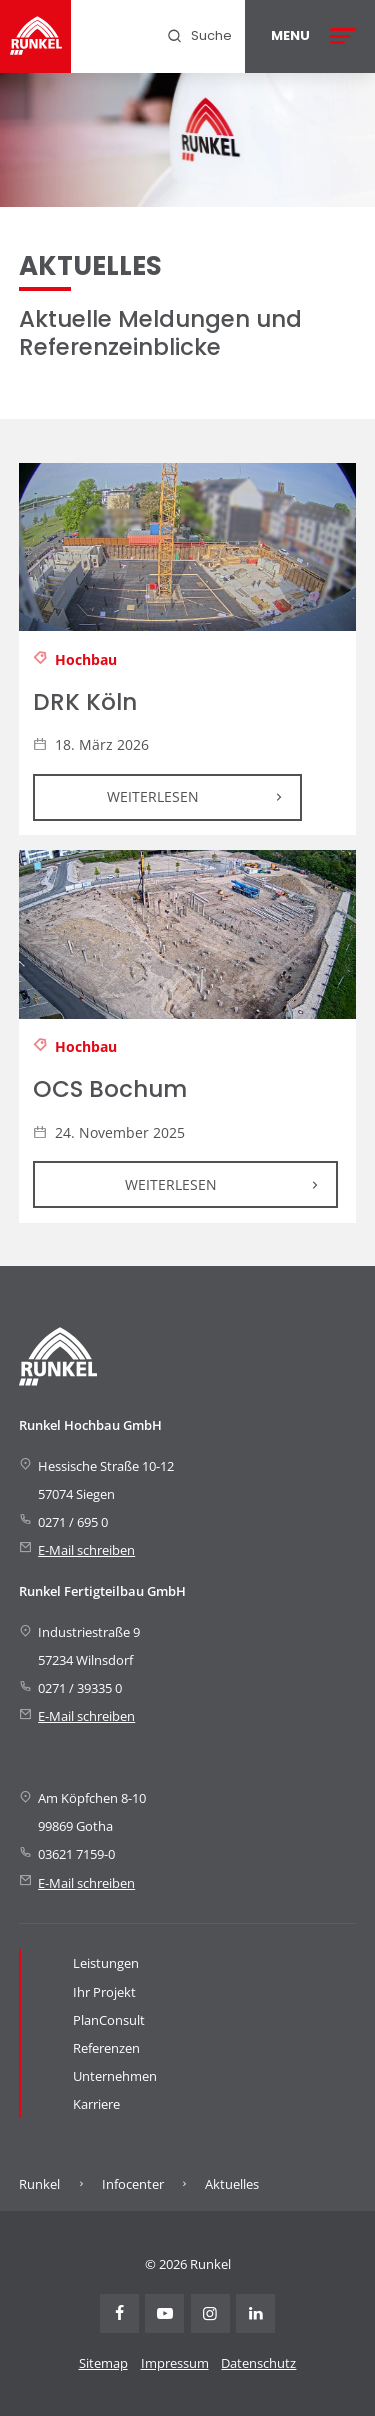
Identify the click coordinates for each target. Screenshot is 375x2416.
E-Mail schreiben (86, 1550)
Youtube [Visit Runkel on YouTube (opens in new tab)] (164, 2313)
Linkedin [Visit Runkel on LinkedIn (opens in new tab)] (255, 2313)
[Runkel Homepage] (36, 36)
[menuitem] (198, 36)
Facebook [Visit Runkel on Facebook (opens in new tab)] (119, 2313)
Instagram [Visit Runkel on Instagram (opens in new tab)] (210, 2313)
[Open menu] (310, 36)
